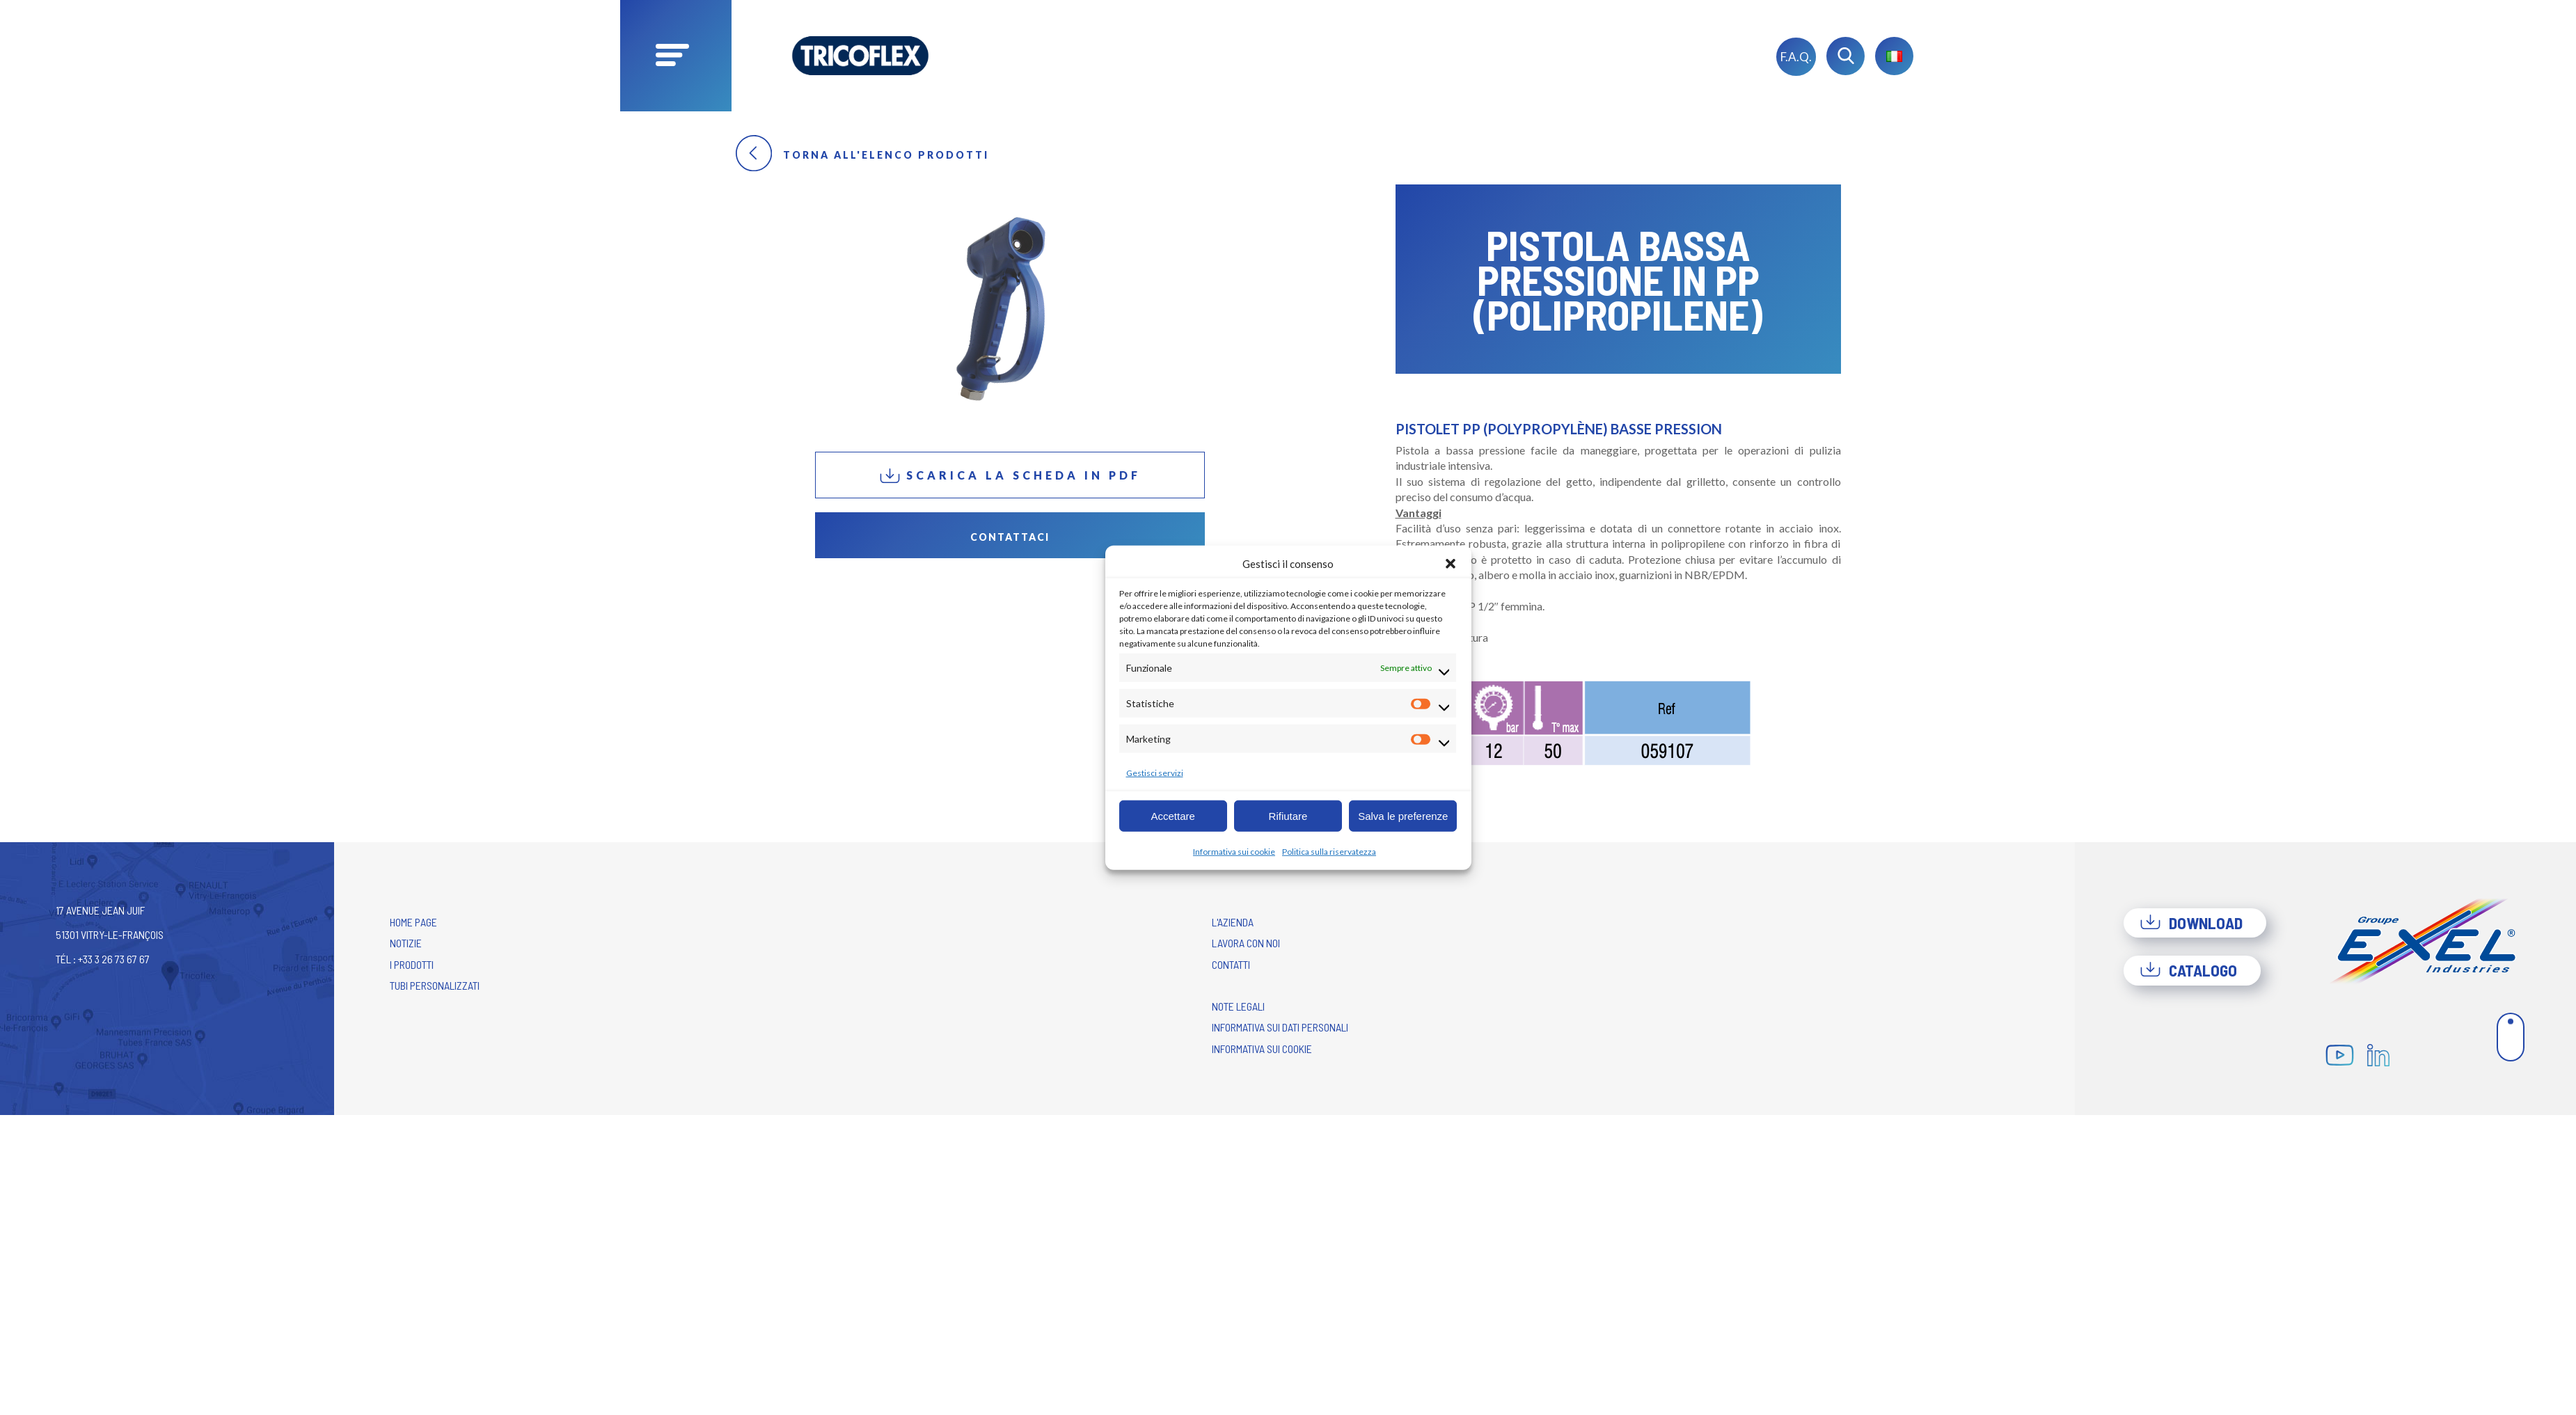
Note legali (1238, 1006)
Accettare (1172, 815)
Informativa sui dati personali (1280, 1027)
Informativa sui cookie (1234, 851)
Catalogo (2188, 970)
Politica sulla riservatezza (1329, 851)
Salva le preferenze (1403, 815)
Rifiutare (1288, 815)
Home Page (413, 921)
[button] (1450, 564)
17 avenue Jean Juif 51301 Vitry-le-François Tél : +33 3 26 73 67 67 (110, 934)
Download (2191, 923)
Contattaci (1010, 537)
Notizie (406, 942)
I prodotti (412, 964)
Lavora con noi (1246, 942)
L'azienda (1233, 921)
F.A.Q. (1796, 56)
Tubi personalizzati (435, 985)
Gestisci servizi (1154, 773)
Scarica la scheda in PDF (1010, 475)
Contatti (1231, 964)
